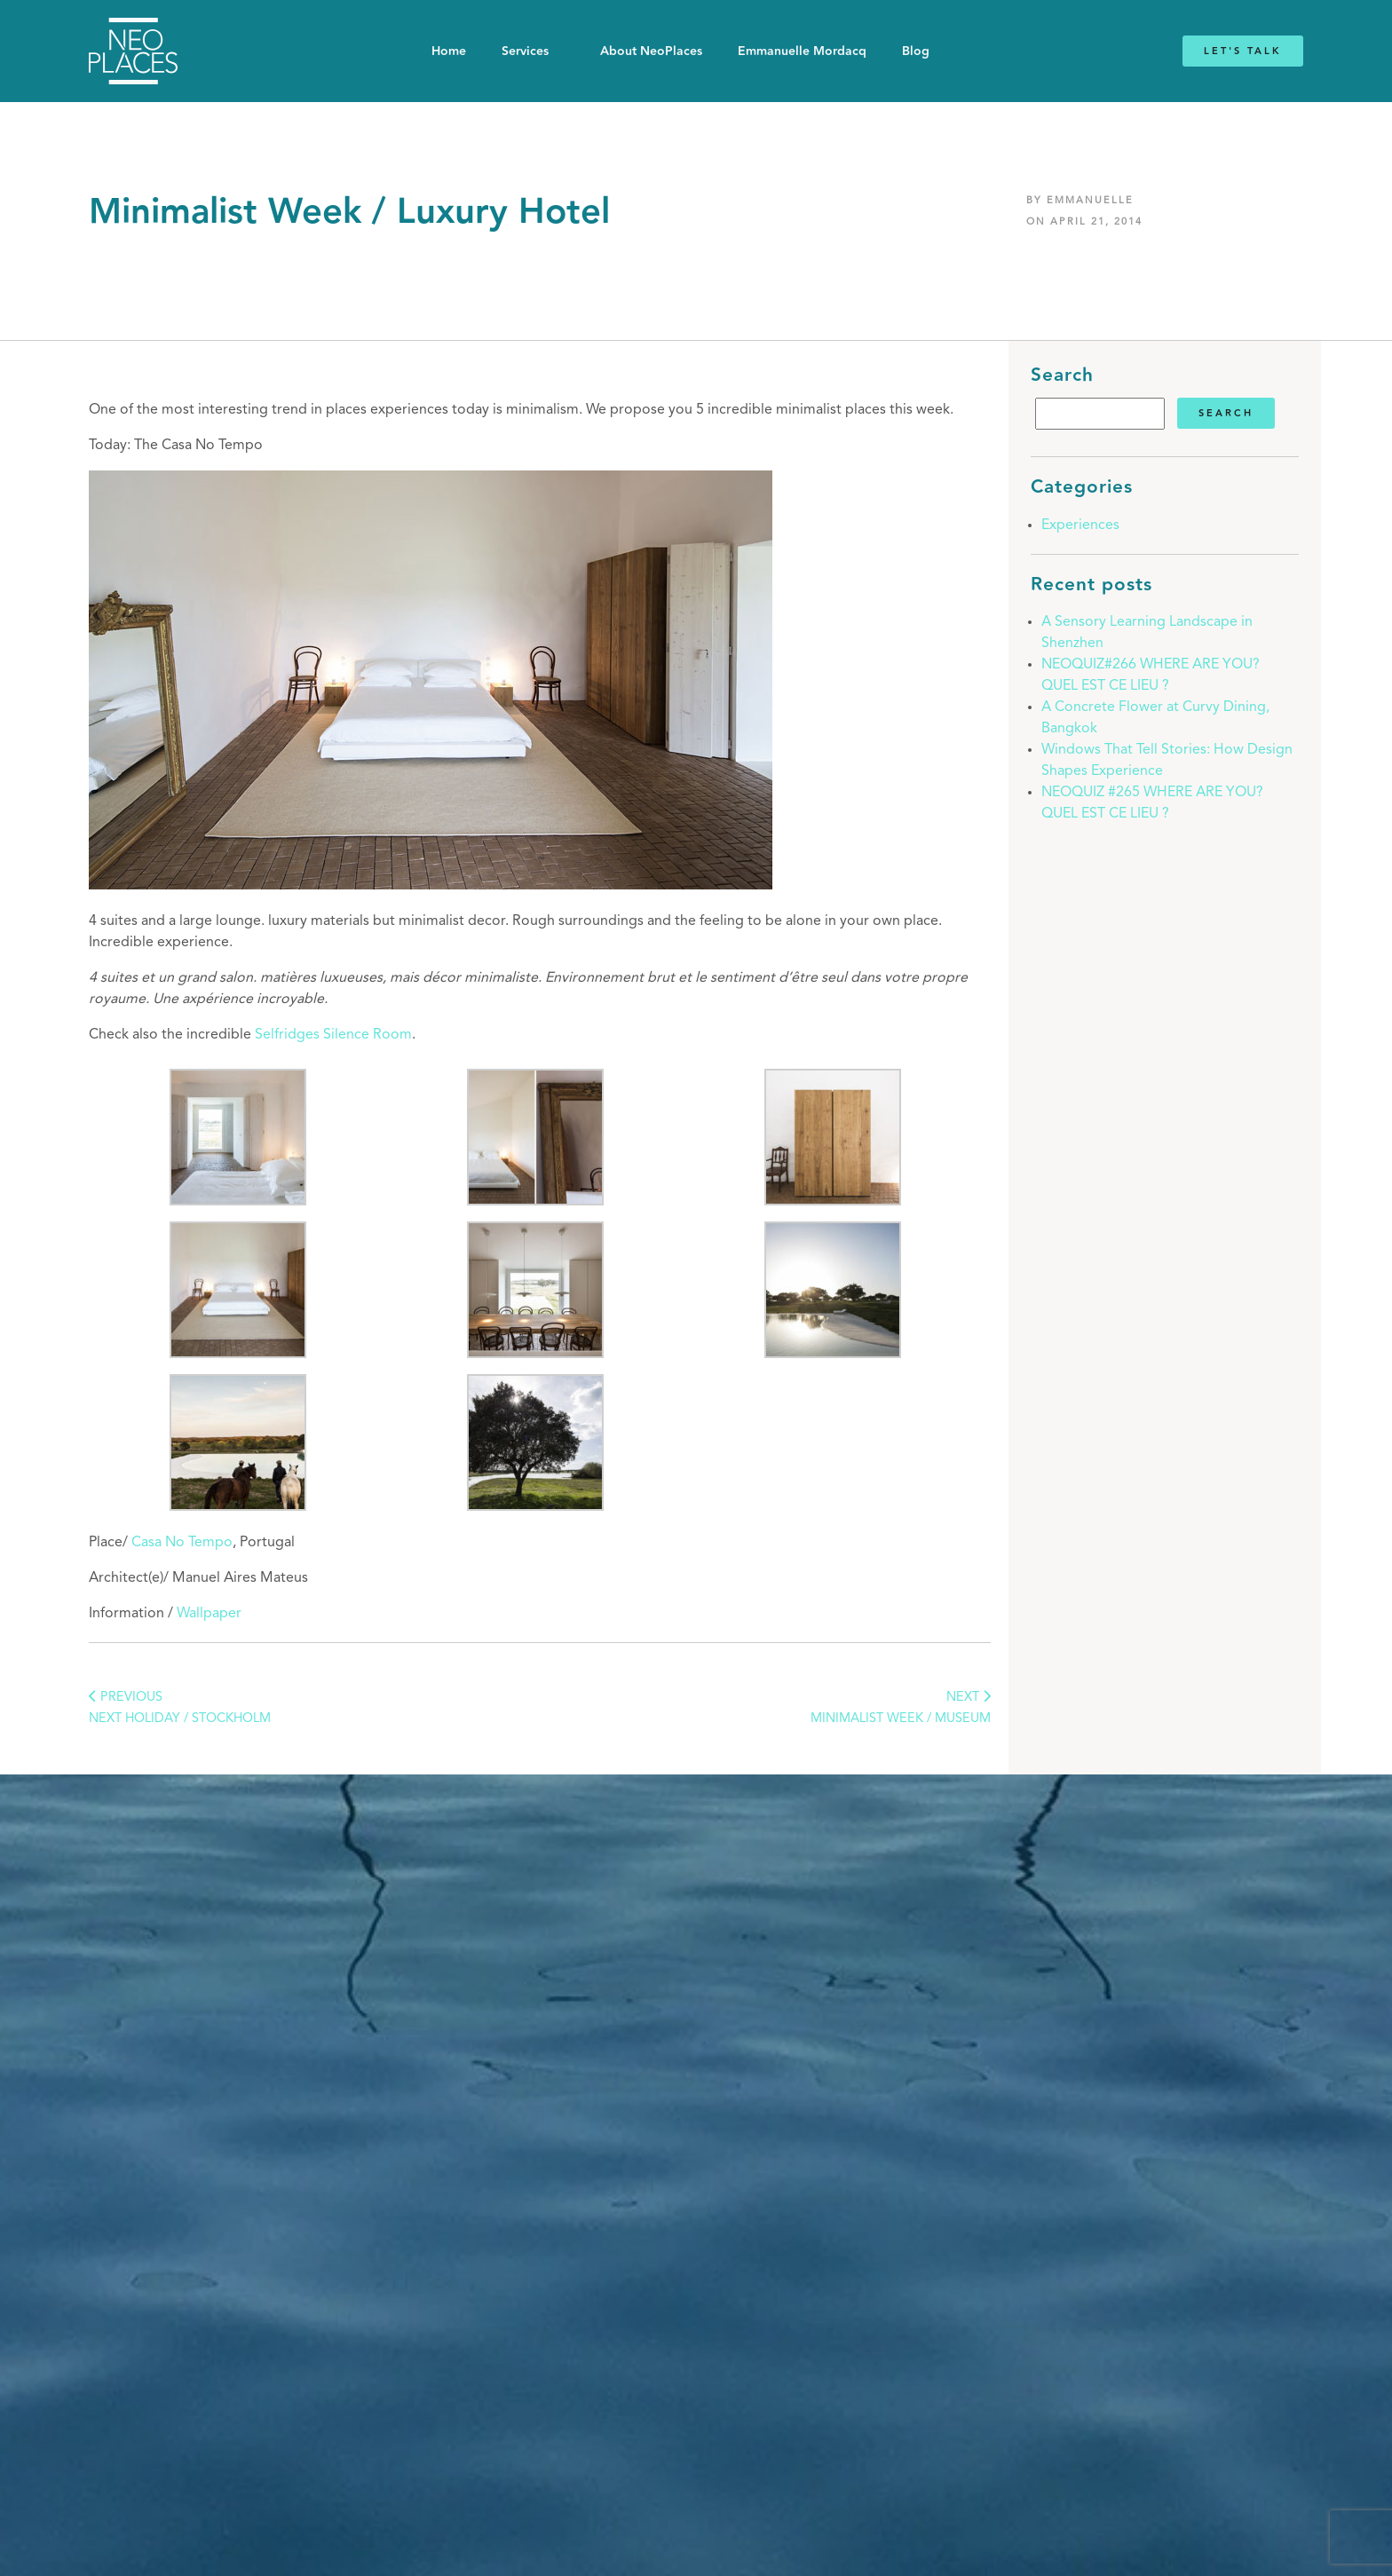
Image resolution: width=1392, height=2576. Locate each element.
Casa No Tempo (182, 1543)
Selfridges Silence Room (333, 1035)
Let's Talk (1243, 51)
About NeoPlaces (651, 51)
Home (448, 51)
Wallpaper (209, 1614)
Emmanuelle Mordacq (802, 51)
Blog (915, 51)
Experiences (1080, 525)
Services (525, 51)
